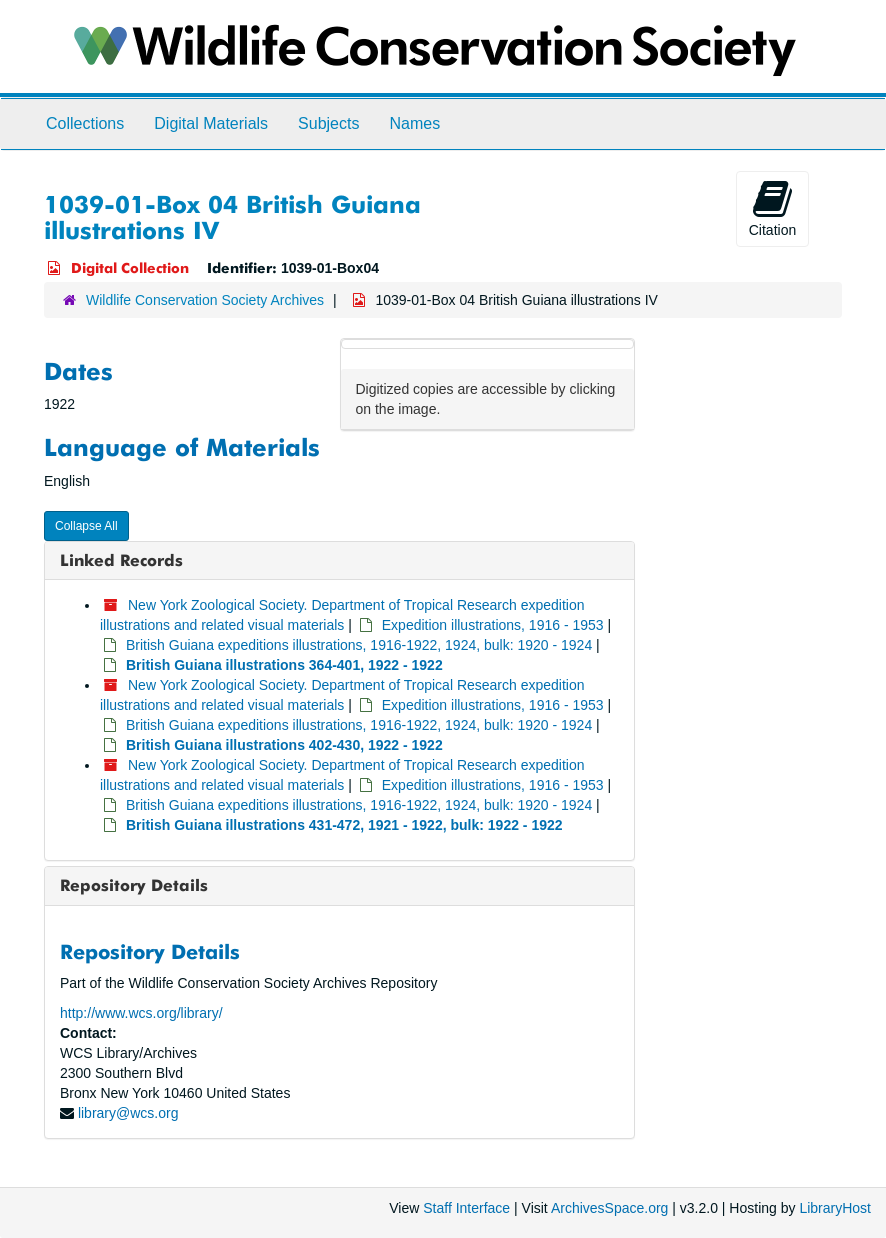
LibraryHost (835, 1208)
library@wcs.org (128, 1113)
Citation (772, 208)
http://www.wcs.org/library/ (141, 1013)
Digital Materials (211, 123)
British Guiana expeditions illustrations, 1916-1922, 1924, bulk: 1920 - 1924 (359, 645)
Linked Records (121, 560)
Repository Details (134, 885)
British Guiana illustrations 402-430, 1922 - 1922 (284, 745)
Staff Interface (466, 1208)
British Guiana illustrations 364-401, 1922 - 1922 (284, 665)
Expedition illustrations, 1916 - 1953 (493, 625)
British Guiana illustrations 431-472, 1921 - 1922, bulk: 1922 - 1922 (344, 825)
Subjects (328, 123)
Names (414, 123)
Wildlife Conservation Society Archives (205, 300)
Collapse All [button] (86, 526)
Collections (85, 123)
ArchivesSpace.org (610, 1208)
